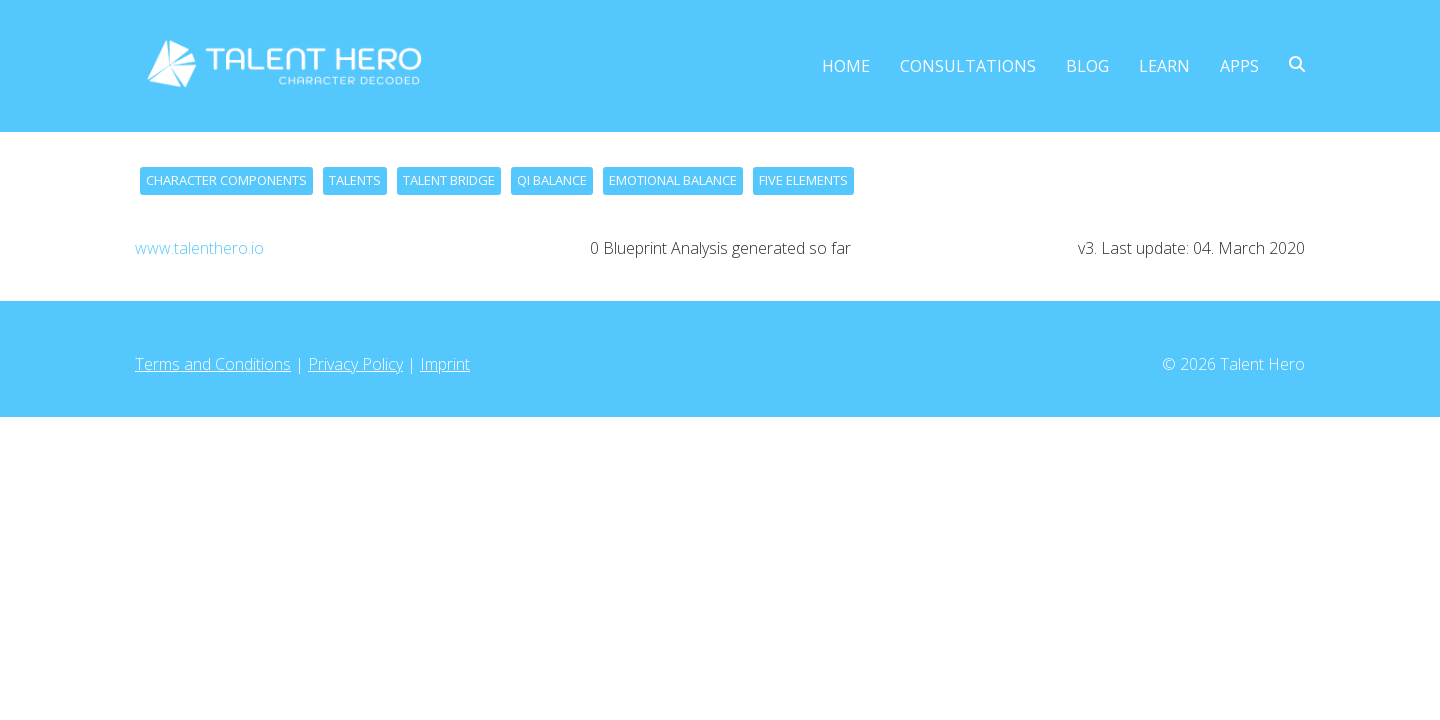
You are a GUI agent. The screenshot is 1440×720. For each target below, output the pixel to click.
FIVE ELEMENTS (803, 180)
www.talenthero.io (199, 248)
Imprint (445, 364)
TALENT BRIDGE (449, 180)
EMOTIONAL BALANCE (673, 180)
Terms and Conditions (213, 364)
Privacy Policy (355, 364)
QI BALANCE (552, 180)
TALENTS (355, 180)
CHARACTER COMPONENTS (226, 180)
